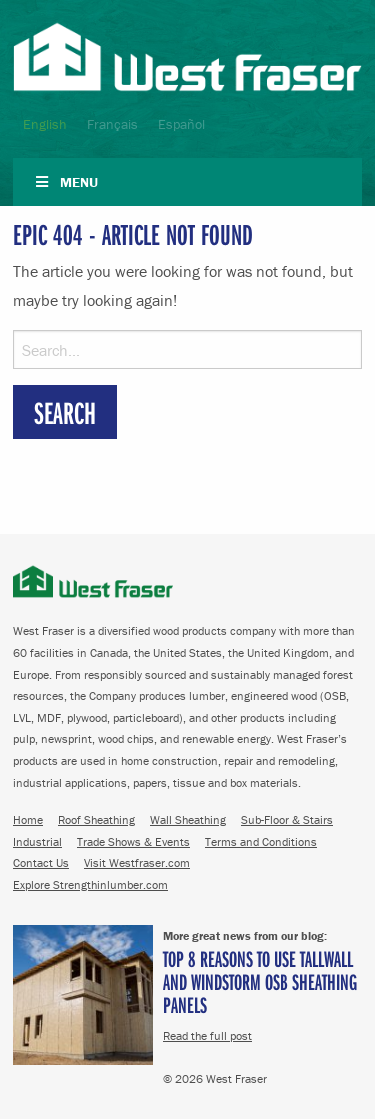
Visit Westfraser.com (137, 862)
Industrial (37, 841)
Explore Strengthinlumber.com (90, 884)
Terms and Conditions (261, 841)
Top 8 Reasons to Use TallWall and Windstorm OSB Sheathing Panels (260, 981)
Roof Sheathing (96, 819)
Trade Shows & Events (133, 841)
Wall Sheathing (188, 819)
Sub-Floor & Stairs (287, 819)
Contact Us (41, 862)
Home (28, 819)
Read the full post (207, 1035)
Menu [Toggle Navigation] (65, 182)
